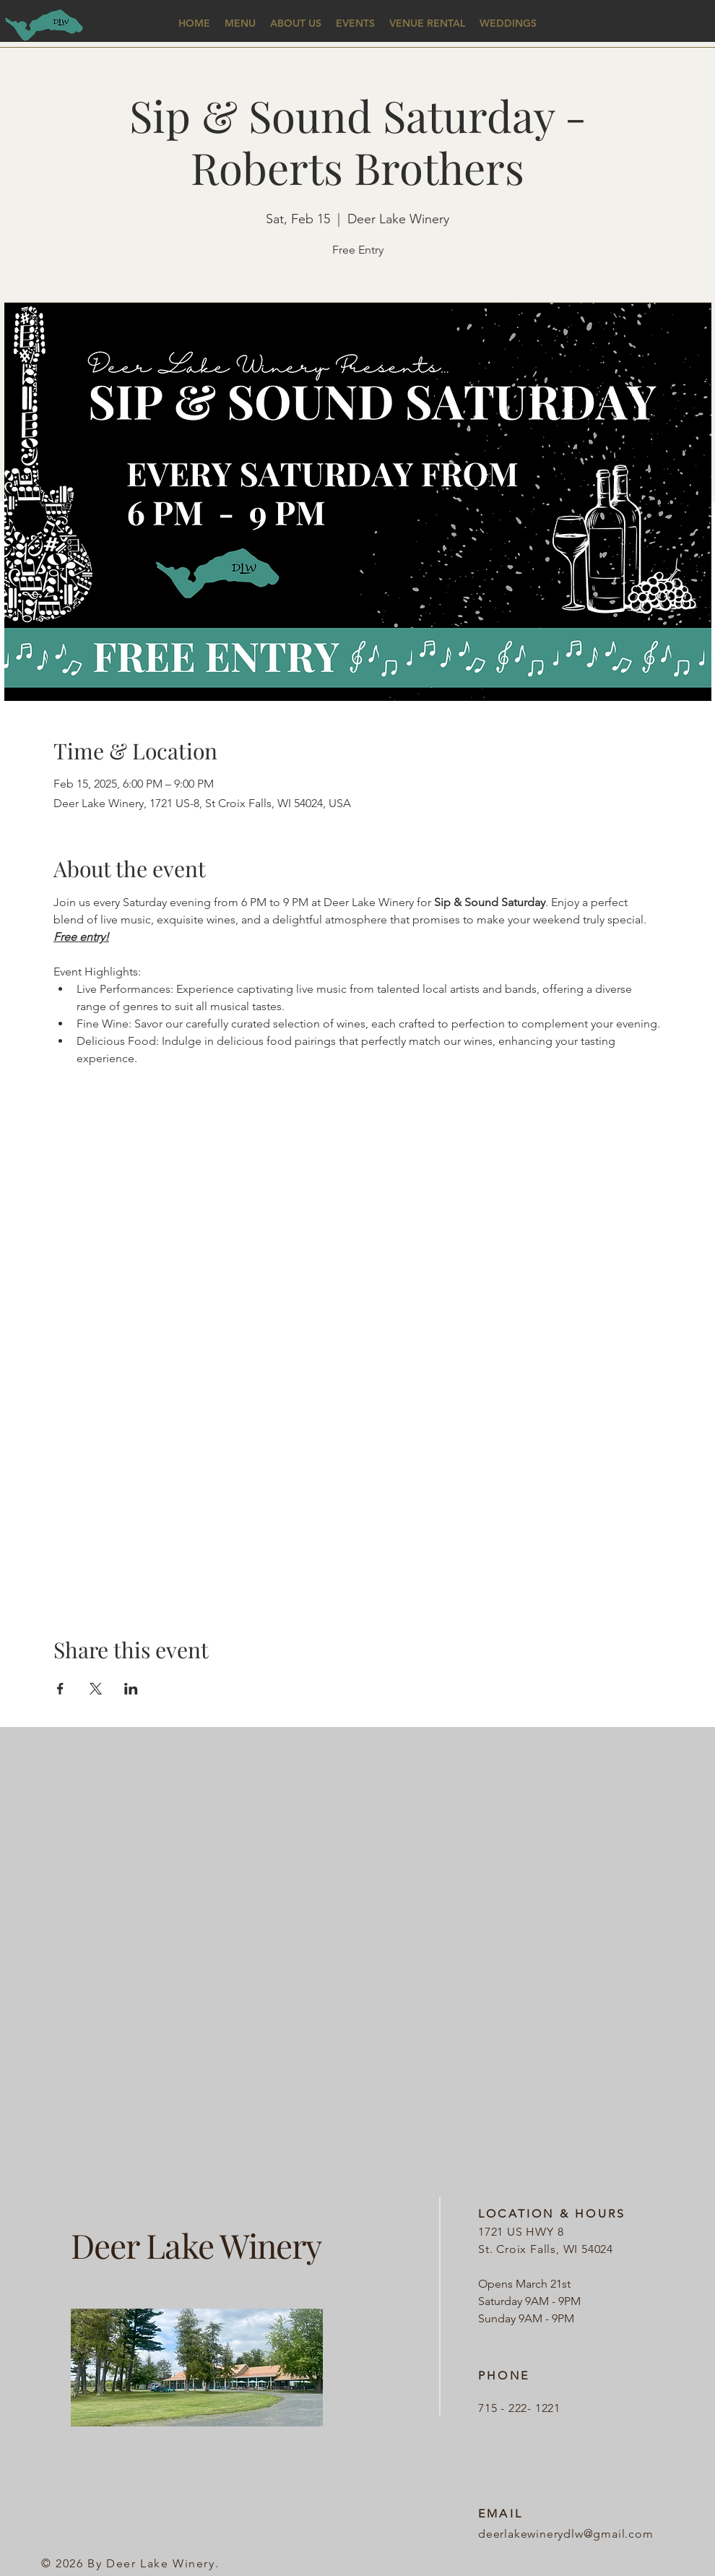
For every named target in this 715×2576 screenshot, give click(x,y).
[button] (240, 23)
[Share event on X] (96, 1688)
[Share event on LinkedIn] (131, 1688)
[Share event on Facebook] (60, 1688)
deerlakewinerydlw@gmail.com (566, 2534)
